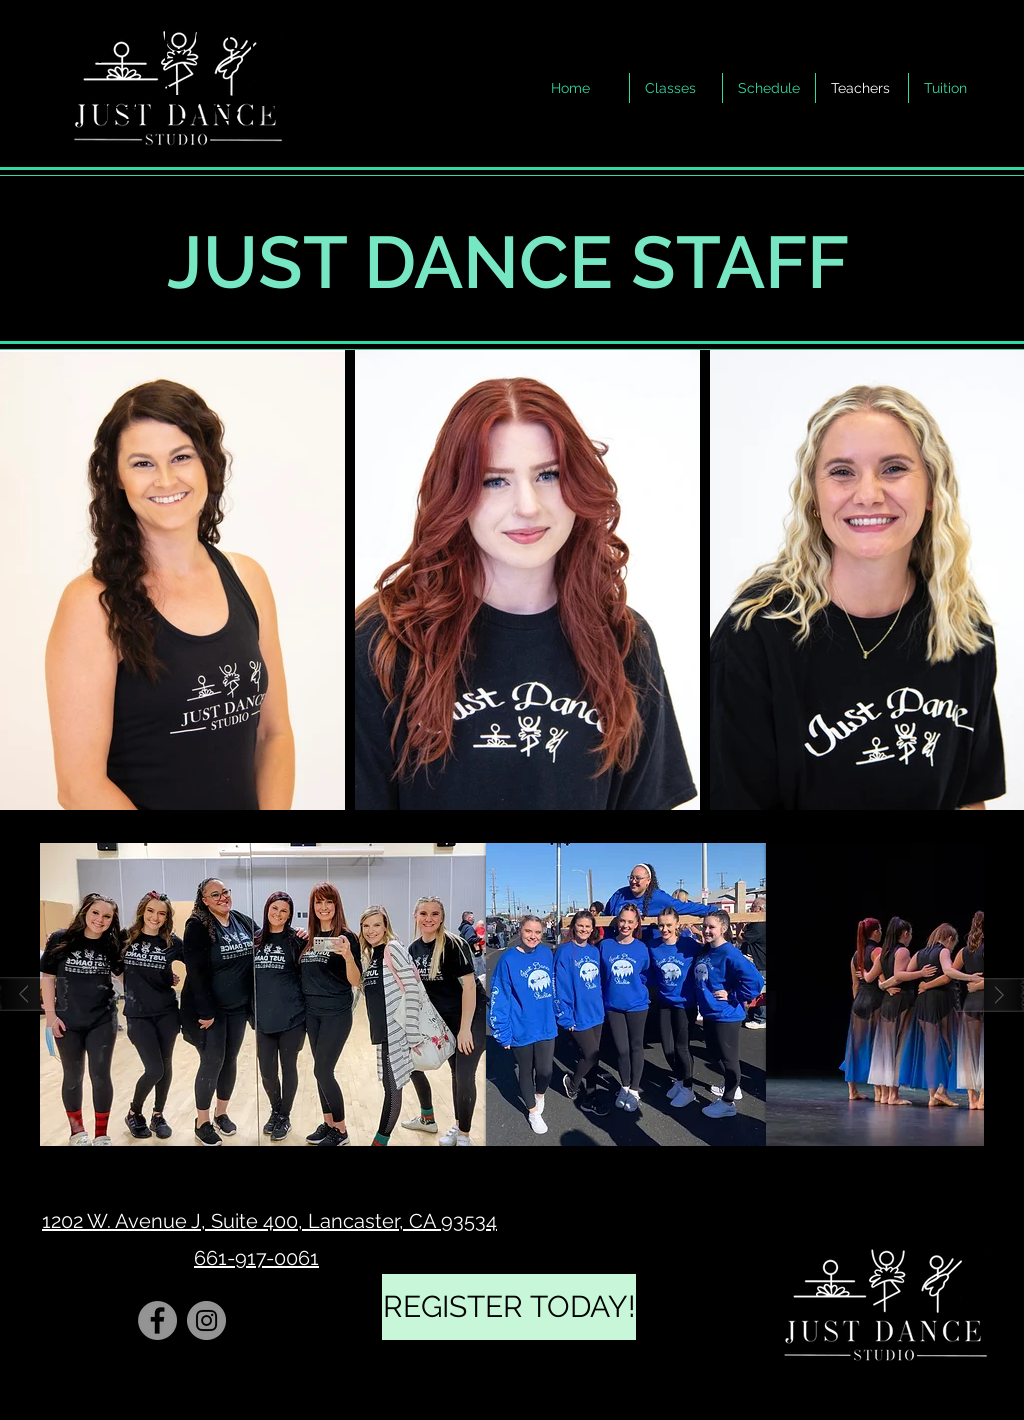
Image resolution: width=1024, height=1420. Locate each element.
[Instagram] (206, 1320)
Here (309, 104)
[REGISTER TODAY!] (509, 1307)
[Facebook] (157, 1320)
